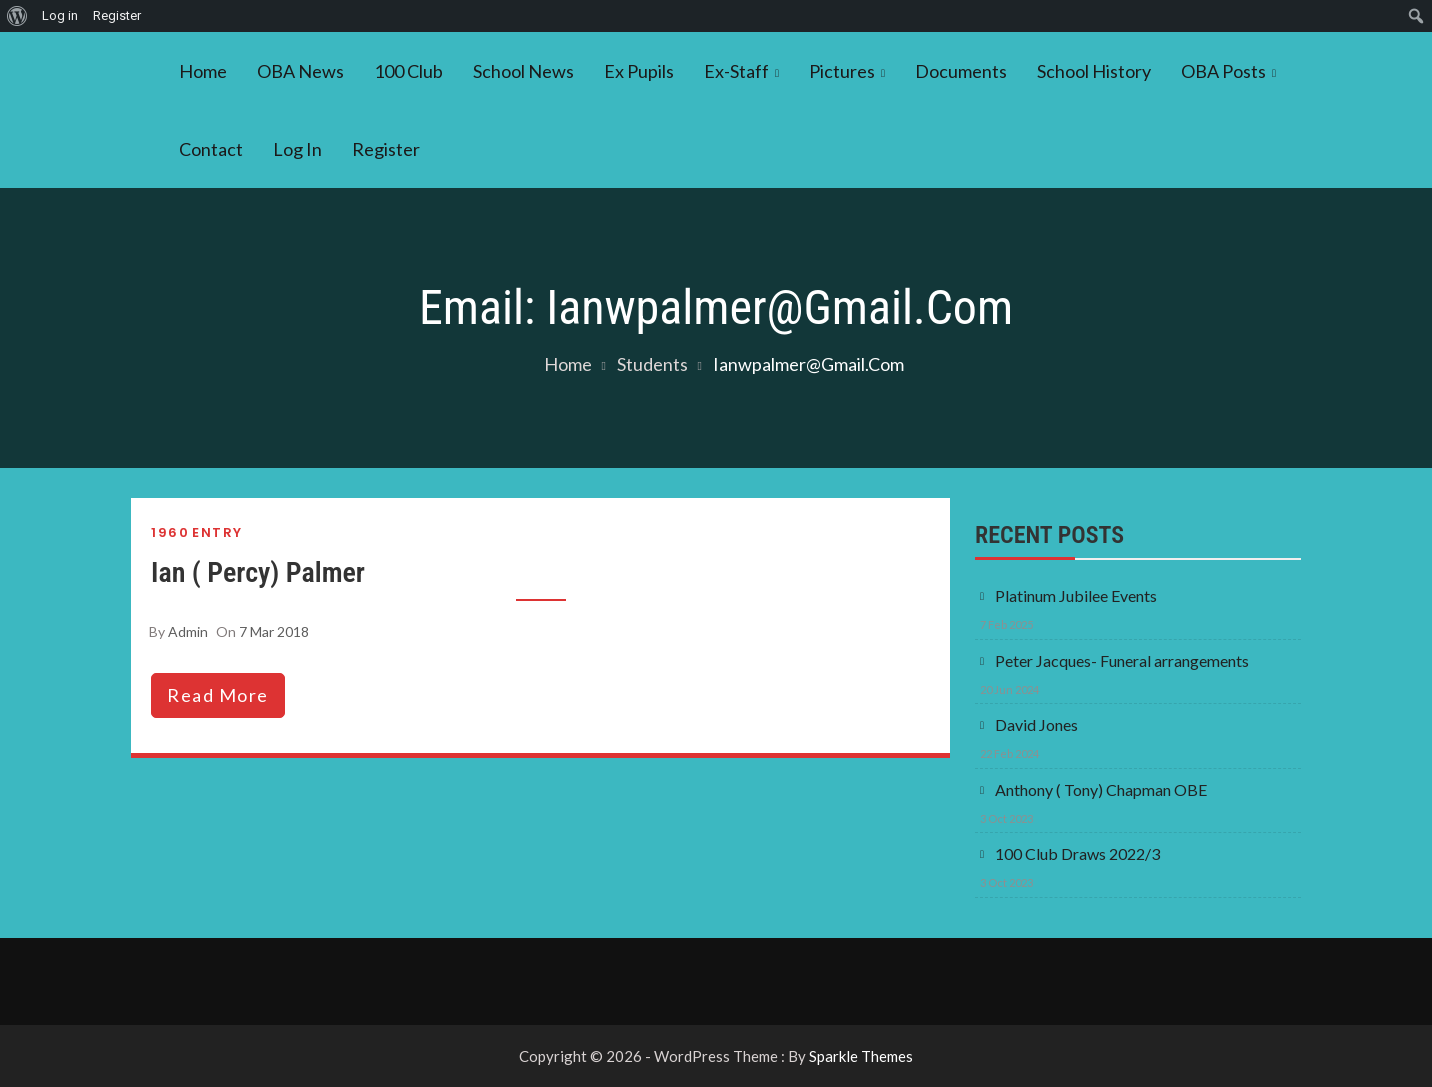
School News (523, 71)
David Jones (1036, 724)
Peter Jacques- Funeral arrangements (1122, 660)
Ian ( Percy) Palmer (258, 572)
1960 (170, 532)
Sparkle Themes (861, 1056)
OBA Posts (1223, 71)
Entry (217, 532)
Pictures (842, 71)
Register (386, 149)
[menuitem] (17, 16)
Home (203, 71)
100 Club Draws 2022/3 (1077, 853)
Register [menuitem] (117, 15)
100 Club (408, 71)
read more (218, 695)
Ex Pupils (639, 71)
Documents (961, 71)
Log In (297, 149)
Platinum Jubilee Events (1076, 595)
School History (1094, 71)
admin (188, 631)
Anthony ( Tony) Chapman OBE (1101, 789)
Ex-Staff (736, 71)
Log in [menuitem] (60, 15)
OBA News (300, 71)
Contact (211, 149)
